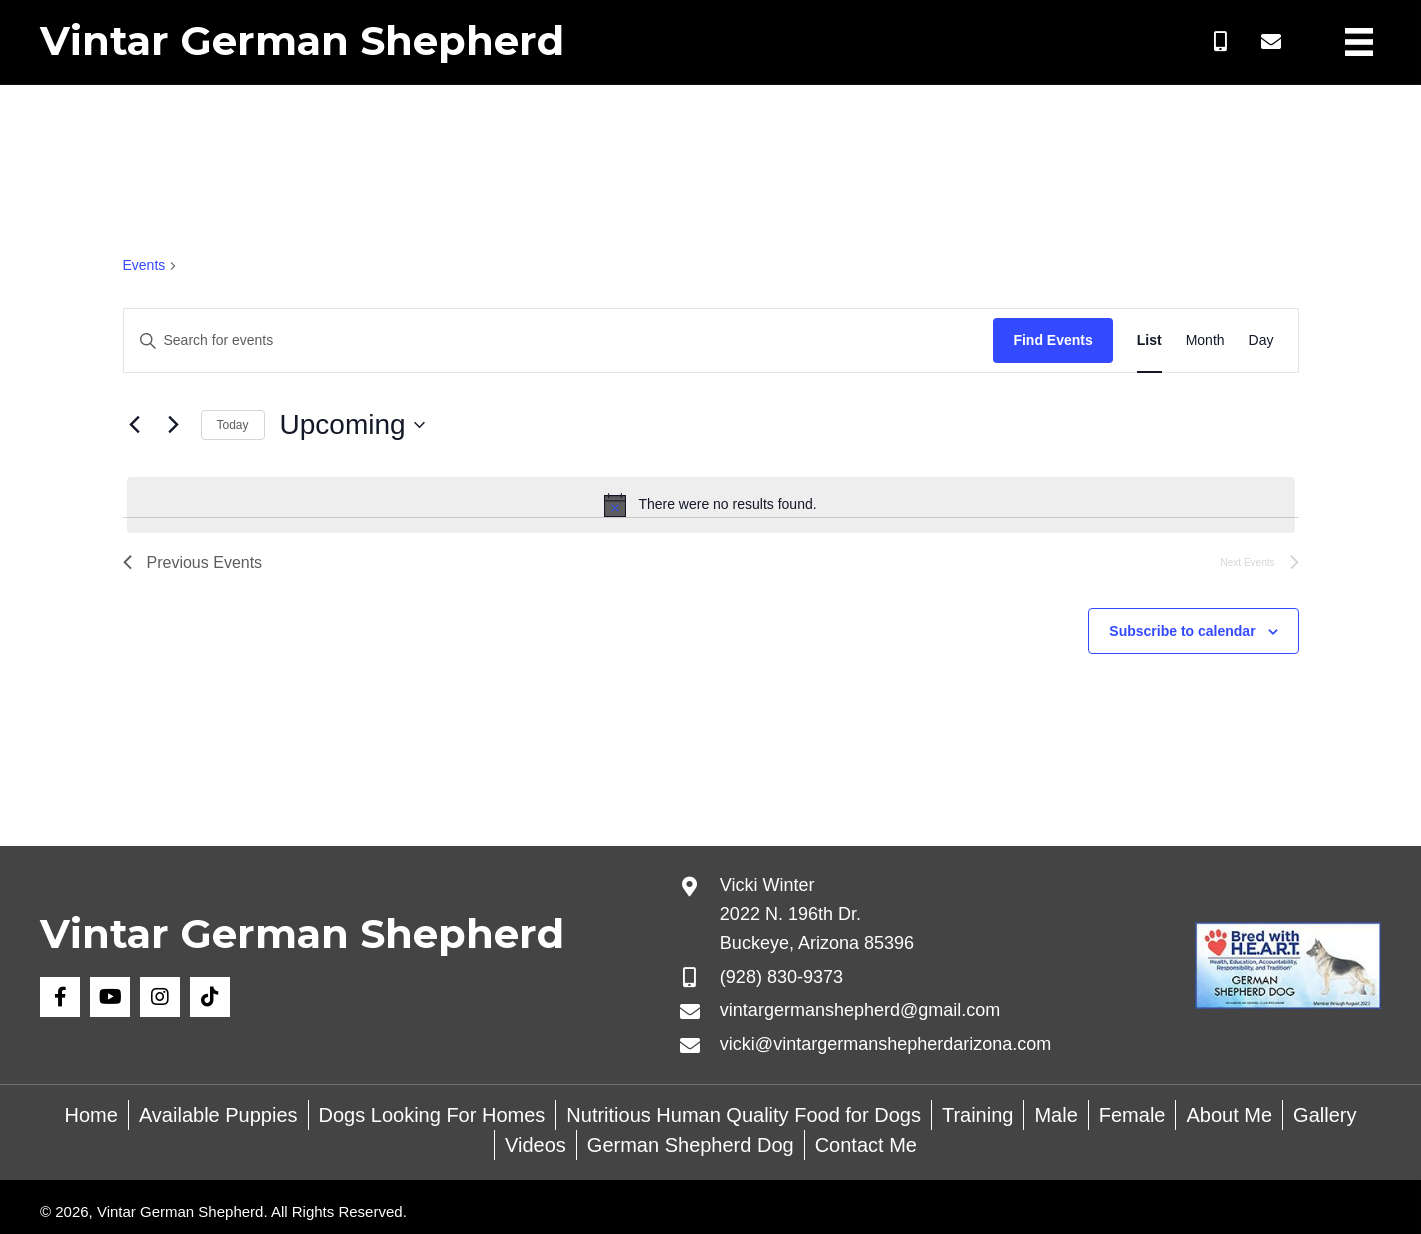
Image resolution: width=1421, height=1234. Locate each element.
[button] (1221, 42)
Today (233, 425)
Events (144, 265)
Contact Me (866, 1145)
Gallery (1324, 1115)
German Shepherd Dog (690, 1145)
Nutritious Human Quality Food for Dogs (743, 1115)
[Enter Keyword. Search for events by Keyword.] (559, 340)
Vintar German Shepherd (302, 40)
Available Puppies (218, 1115)
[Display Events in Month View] (1205, 340)
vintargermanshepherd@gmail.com (860, 1010)
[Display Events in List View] (1149, 340)
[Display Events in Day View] (1261, 340)
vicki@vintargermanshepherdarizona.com (885, 1044)
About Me (1229, 1115)
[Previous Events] (135, 425)
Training (978, 1115)
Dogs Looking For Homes (432, 1115)
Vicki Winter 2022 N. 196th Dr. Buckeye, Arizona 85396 (817, 914)
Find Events (1052, 340)
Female (1132, 1115)
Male (1055, 1115)
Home (91, 1115)
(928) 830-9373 (781, 977)
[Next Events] (174, 425)
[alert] (711, 505)
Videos (535, 1145)
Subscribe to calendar (1182, 631)
